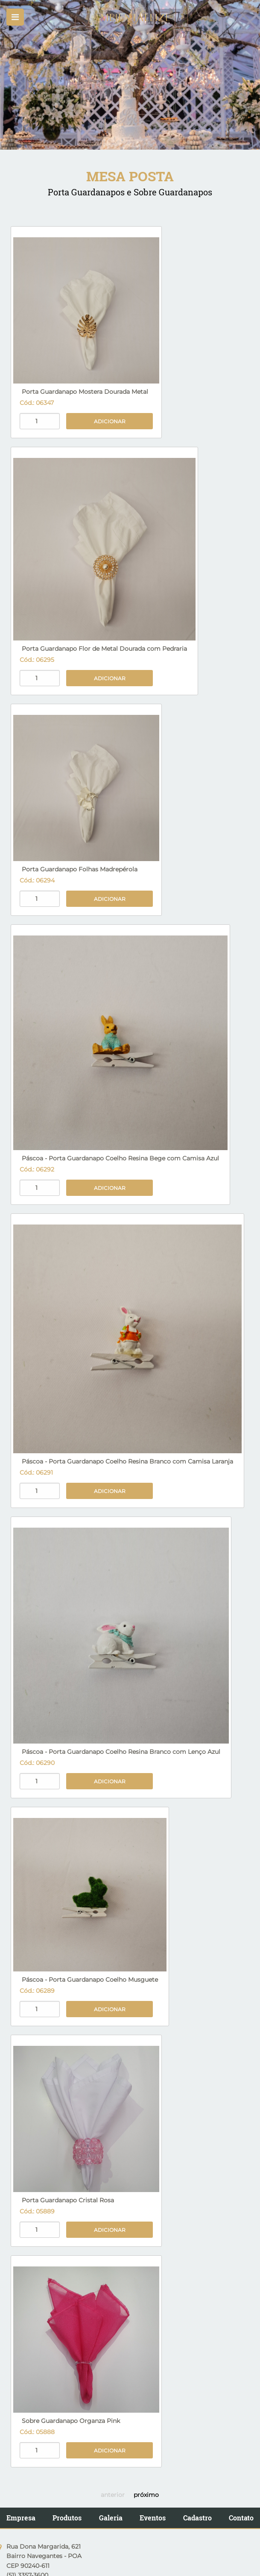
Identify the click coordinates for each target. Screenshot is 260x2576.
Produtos (67, 2517)
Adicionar (110, 421)
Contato (241, 2517)
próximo (146, 2495)
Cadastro (197, 2517)
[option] (130, 75)
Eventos (153, 2517)
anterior (113, 2495)
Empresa (20, 2517)
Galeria (111, 2517)
